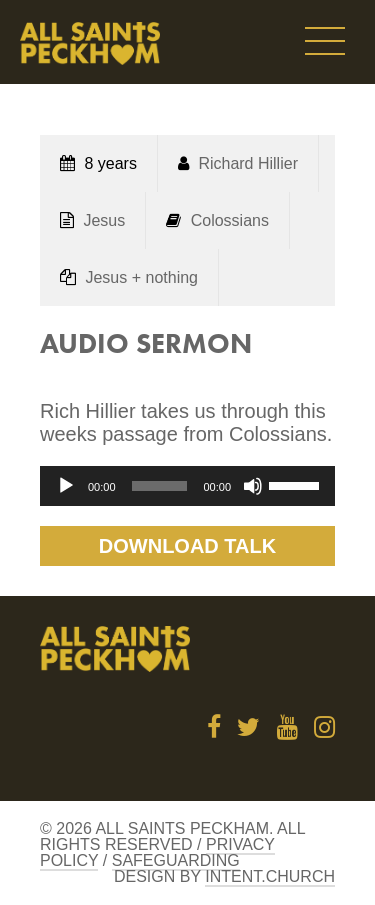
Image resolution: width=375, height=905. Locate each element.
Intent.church (270, 876)
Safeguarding (176, 860)
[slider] (160, 486)
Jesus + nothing (141, 277)
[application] (187, 486)
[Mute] (253, 486)
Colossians (230, 220)
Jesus (104, 220)
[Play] (66, 486)
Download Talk (187, 546)
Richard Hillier (248, 163)
